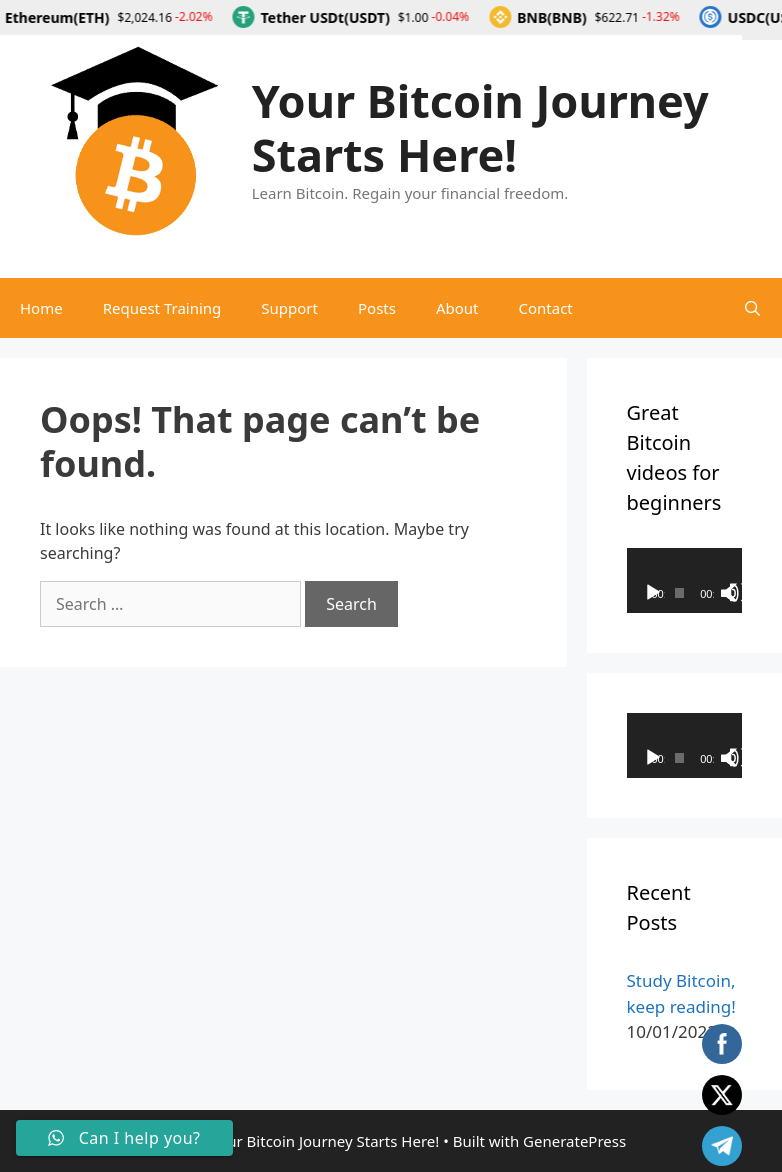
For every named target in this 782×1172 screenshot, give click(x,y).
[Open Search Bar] (752, 308)
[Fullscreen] (739, 593)
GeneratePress (574, 1141)
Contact (546, 308)
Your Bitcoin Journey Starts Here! (480, 127)
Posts (377, 308)
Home (41, 308)
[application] (685, 580)
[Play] (653, 593)
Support (289, 308)
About (457, 308)
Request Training (162, 308)
